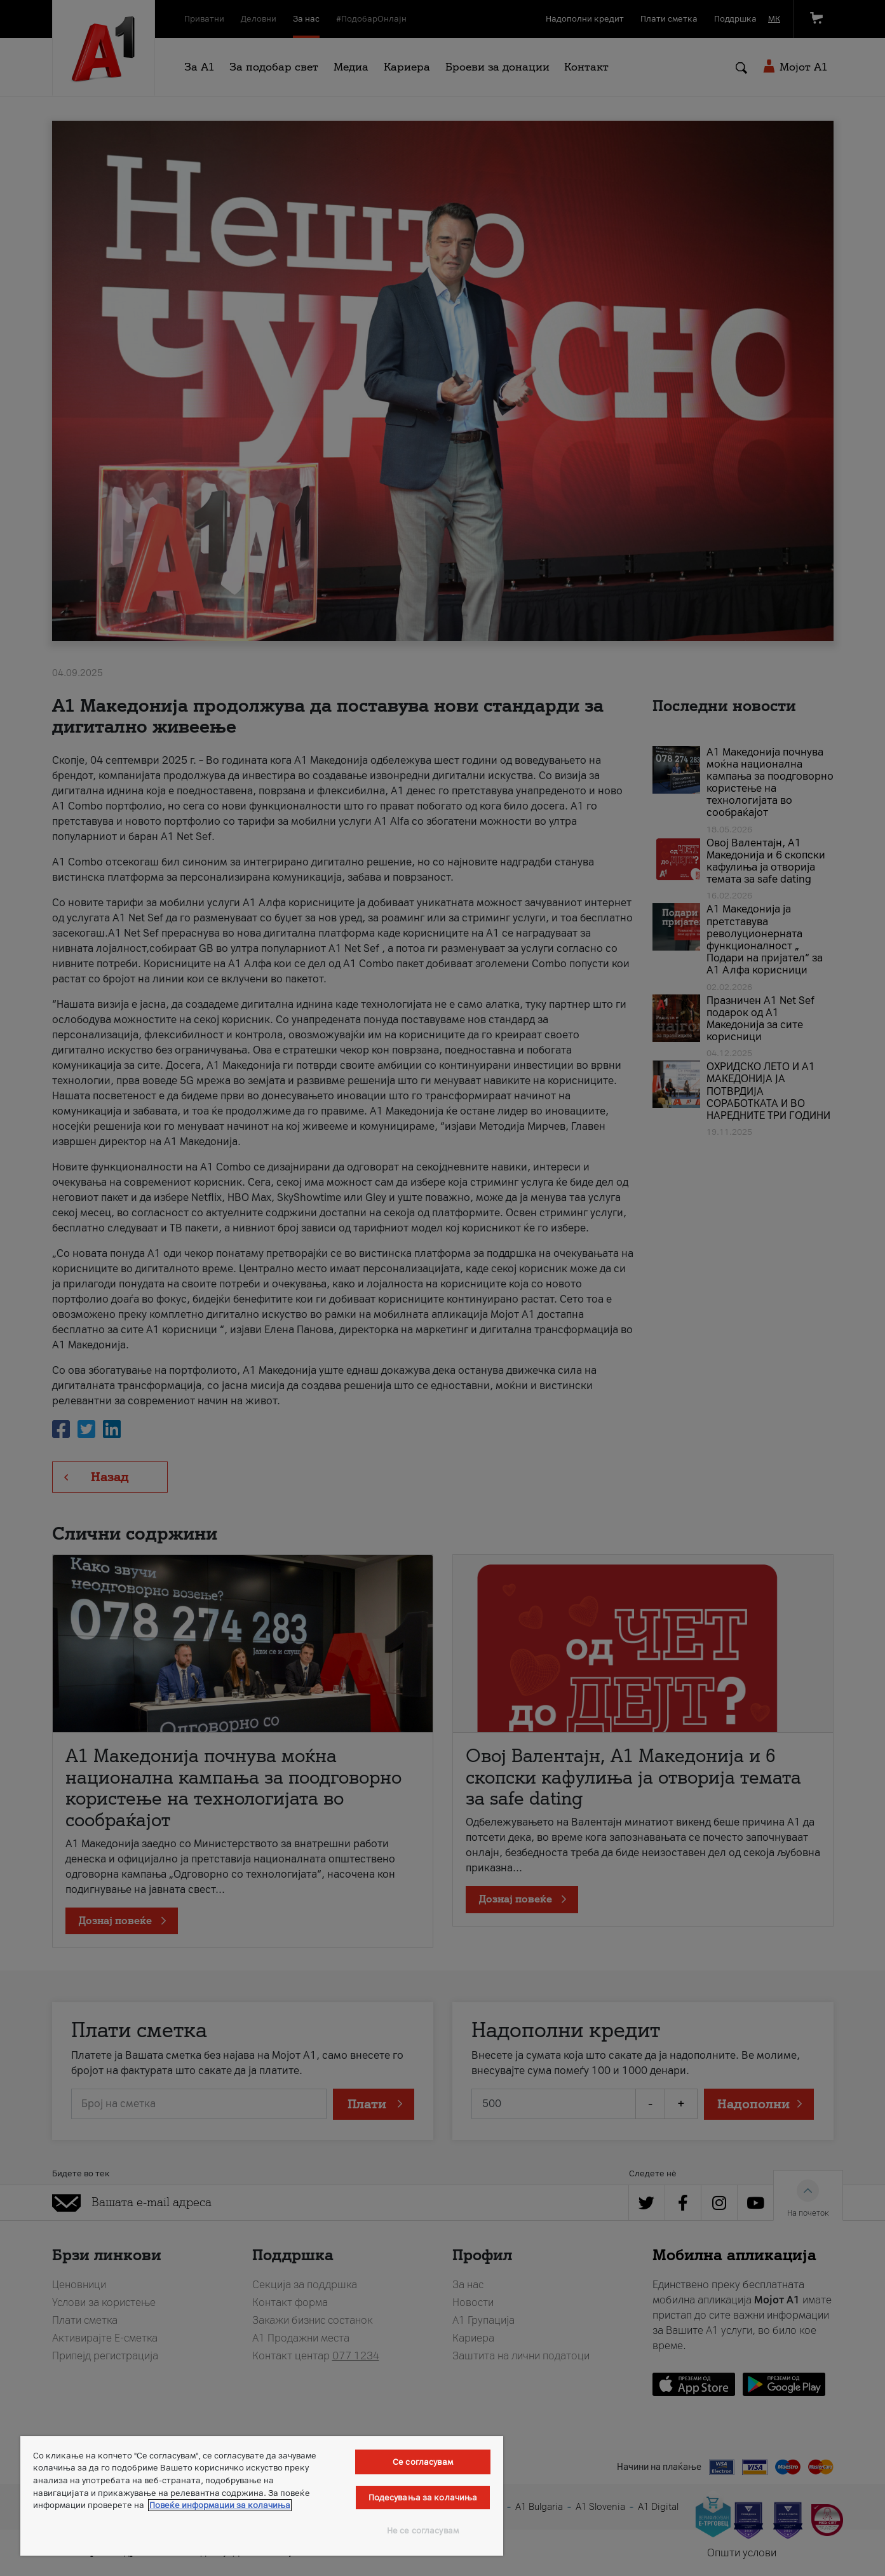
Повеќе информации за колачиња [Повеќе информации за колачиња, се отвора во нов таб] (219, 2505)
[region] (261, 2496)
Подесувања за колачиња (423, 2497)
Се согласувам (423, 2462)
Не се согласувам (423, 2530)
